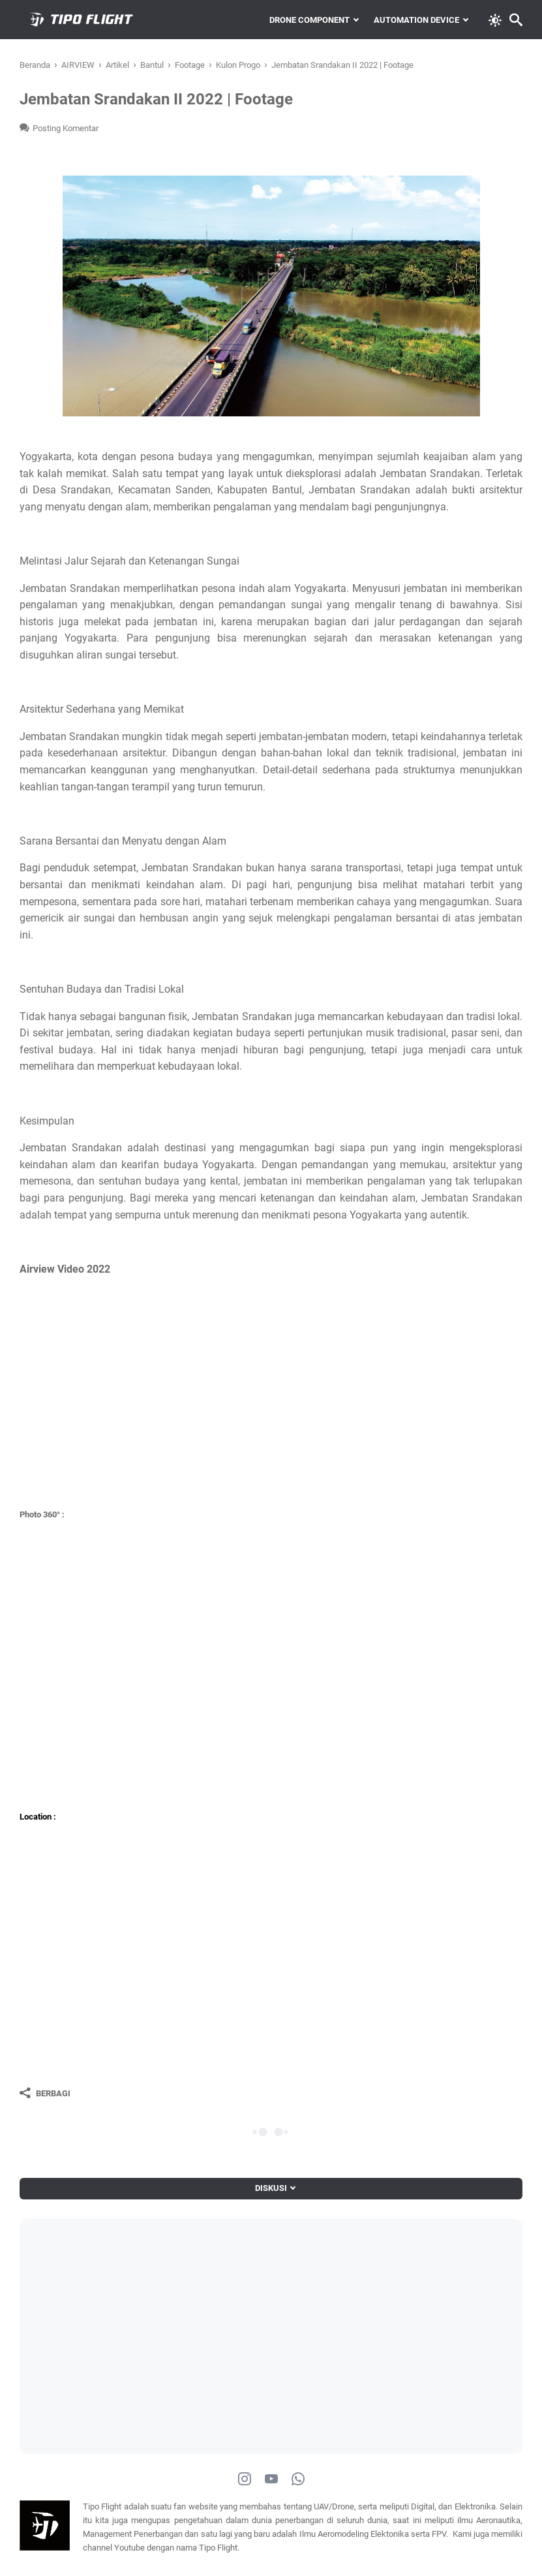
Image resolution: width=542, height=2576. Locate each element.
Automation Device (416, 20)
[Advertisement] (150, 2326)
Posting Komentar (65, 128)
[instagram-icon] (244, 2479)
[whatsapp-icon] (298, 2479)
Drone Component (309, 20)
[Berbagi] (45, 2093)
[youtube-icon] (271, 2479)
